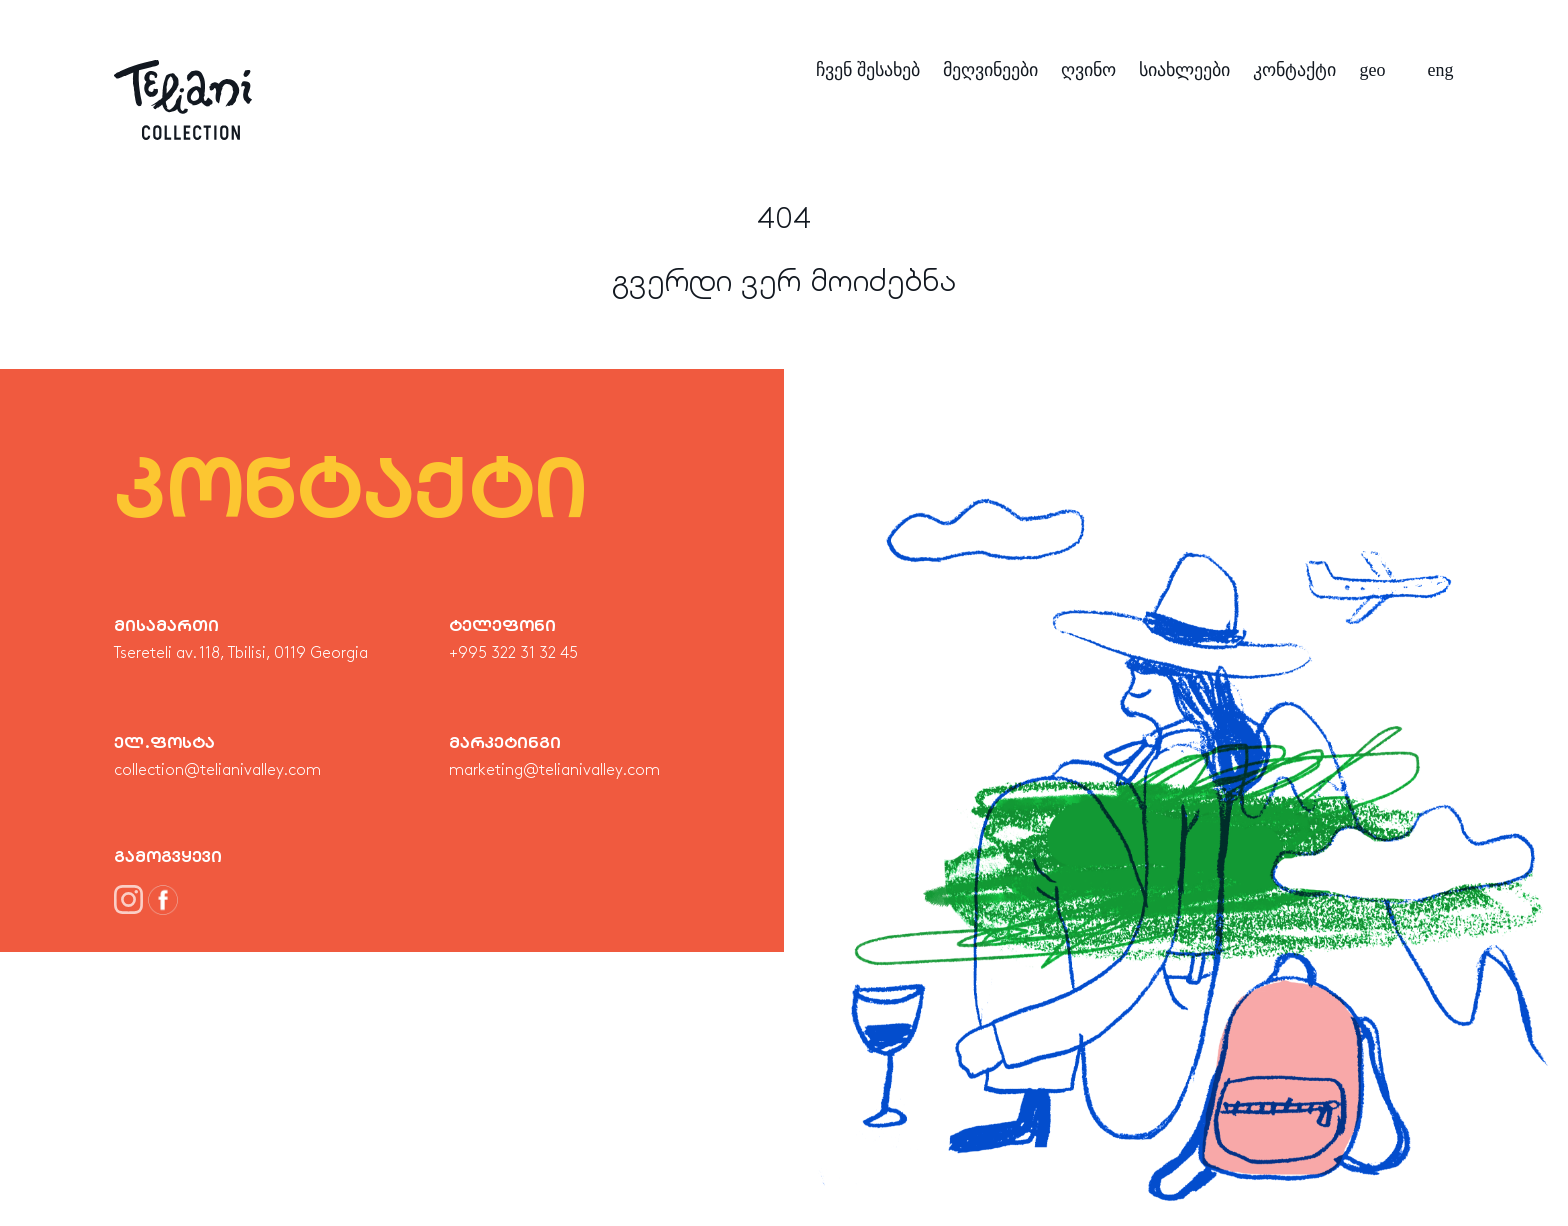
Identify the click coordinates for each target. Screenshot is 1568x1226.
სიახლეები (1184, 70)
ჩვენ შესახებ (868, 70)
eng (1441, 70)
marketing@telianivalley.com (554, 771)
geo (1373, 70)
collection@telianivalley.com (217, 771)
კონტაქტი (1294, 70)
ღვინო (1088, 70)
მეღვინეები (990, 70)
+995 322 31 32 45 (513, 654)
